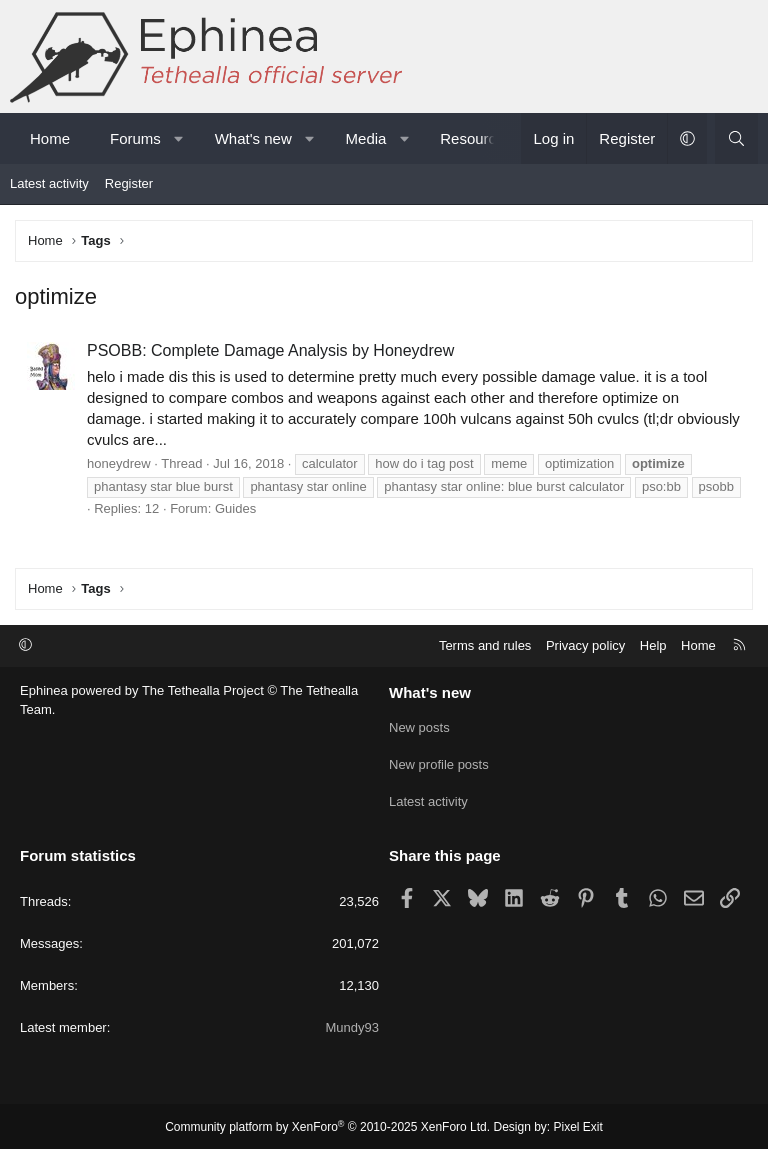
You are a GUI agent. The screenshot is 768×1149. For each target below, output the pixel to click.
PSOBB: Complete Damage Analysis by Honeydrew (270, 350)
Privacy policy (585, 645)
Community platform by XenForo (327, 1125)
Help (653, 645)
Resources (476, 138)
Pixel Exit (578, 1125)
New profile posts (439, 763)
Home (50, 138)
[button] (178, 138)
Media (366, 138)
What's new (253, 138)
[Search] (736, 138)
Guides (235, 508)
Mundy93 (352, 1025)
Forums (135, 138)
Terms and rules (485, 645)
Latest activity (49, 183)
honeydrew (119, 463)
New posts (419, 727)
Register (129, 183)
